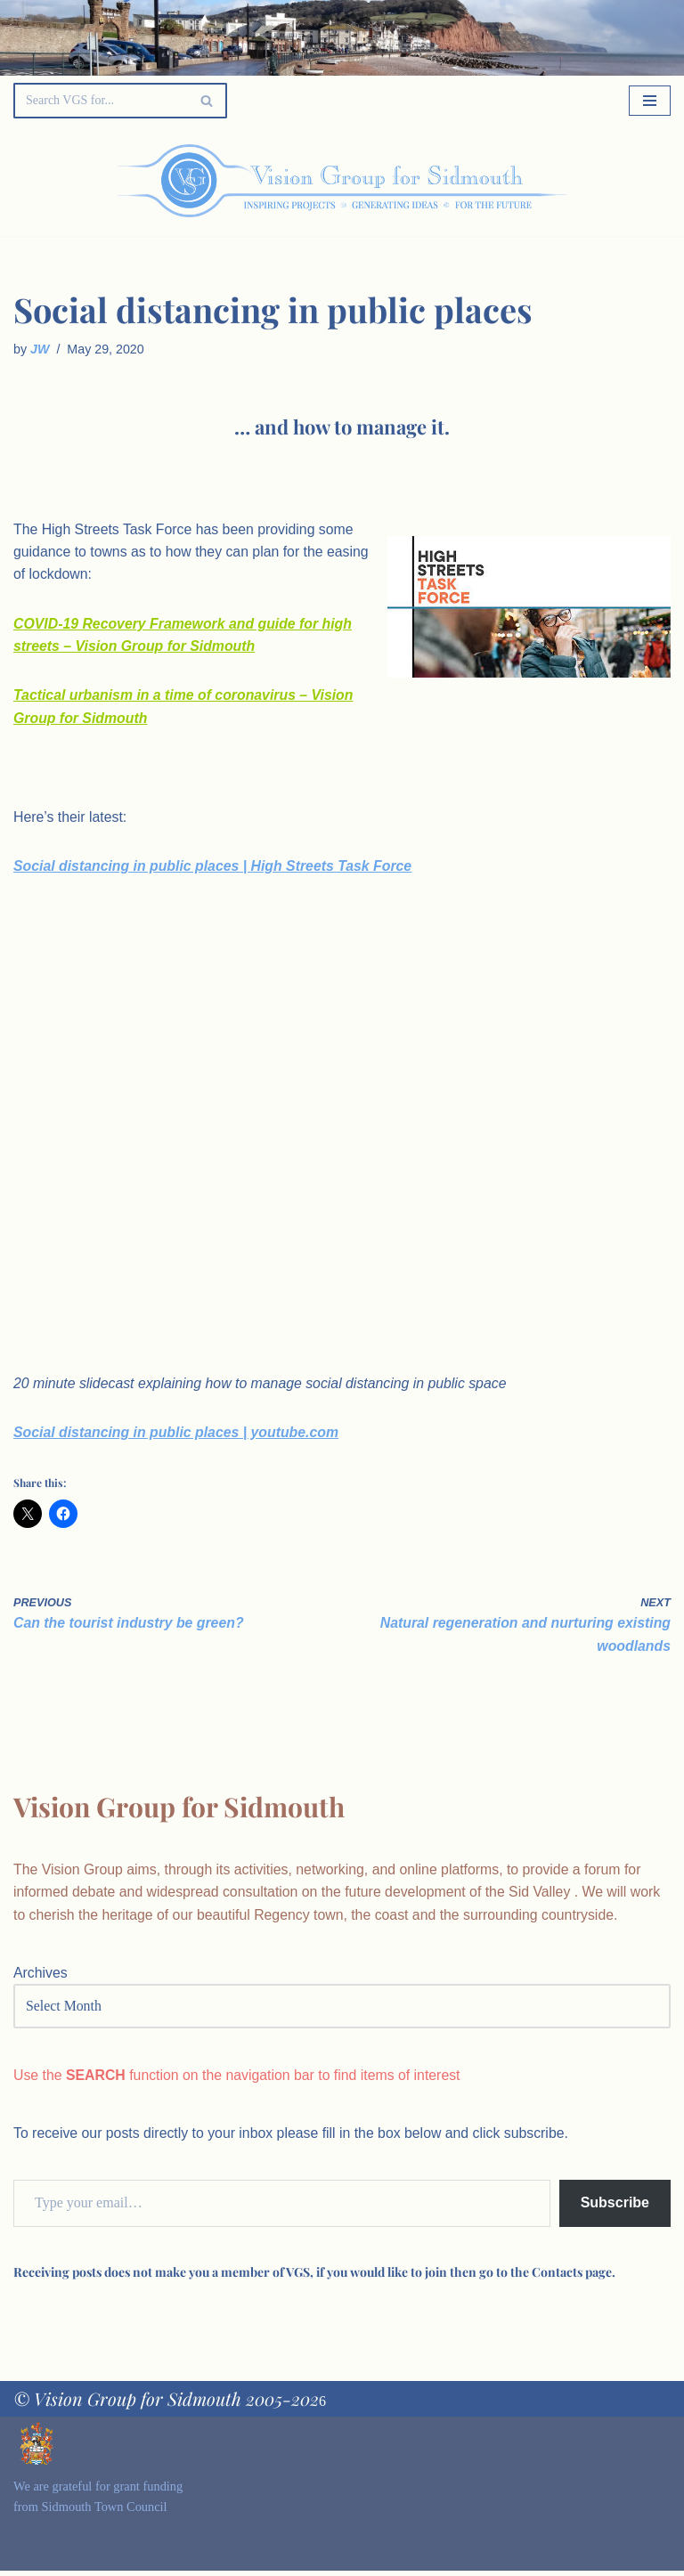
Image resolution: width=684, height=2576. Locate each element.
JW (40, 349)
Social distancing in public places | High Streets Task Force (214, 868)
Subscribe (615, 2208)
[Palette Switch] (577, 180)
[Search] (100, 100)
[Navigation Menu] (650, 100)
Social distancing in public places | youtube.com (177, 1435)
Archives (40, 1978)
